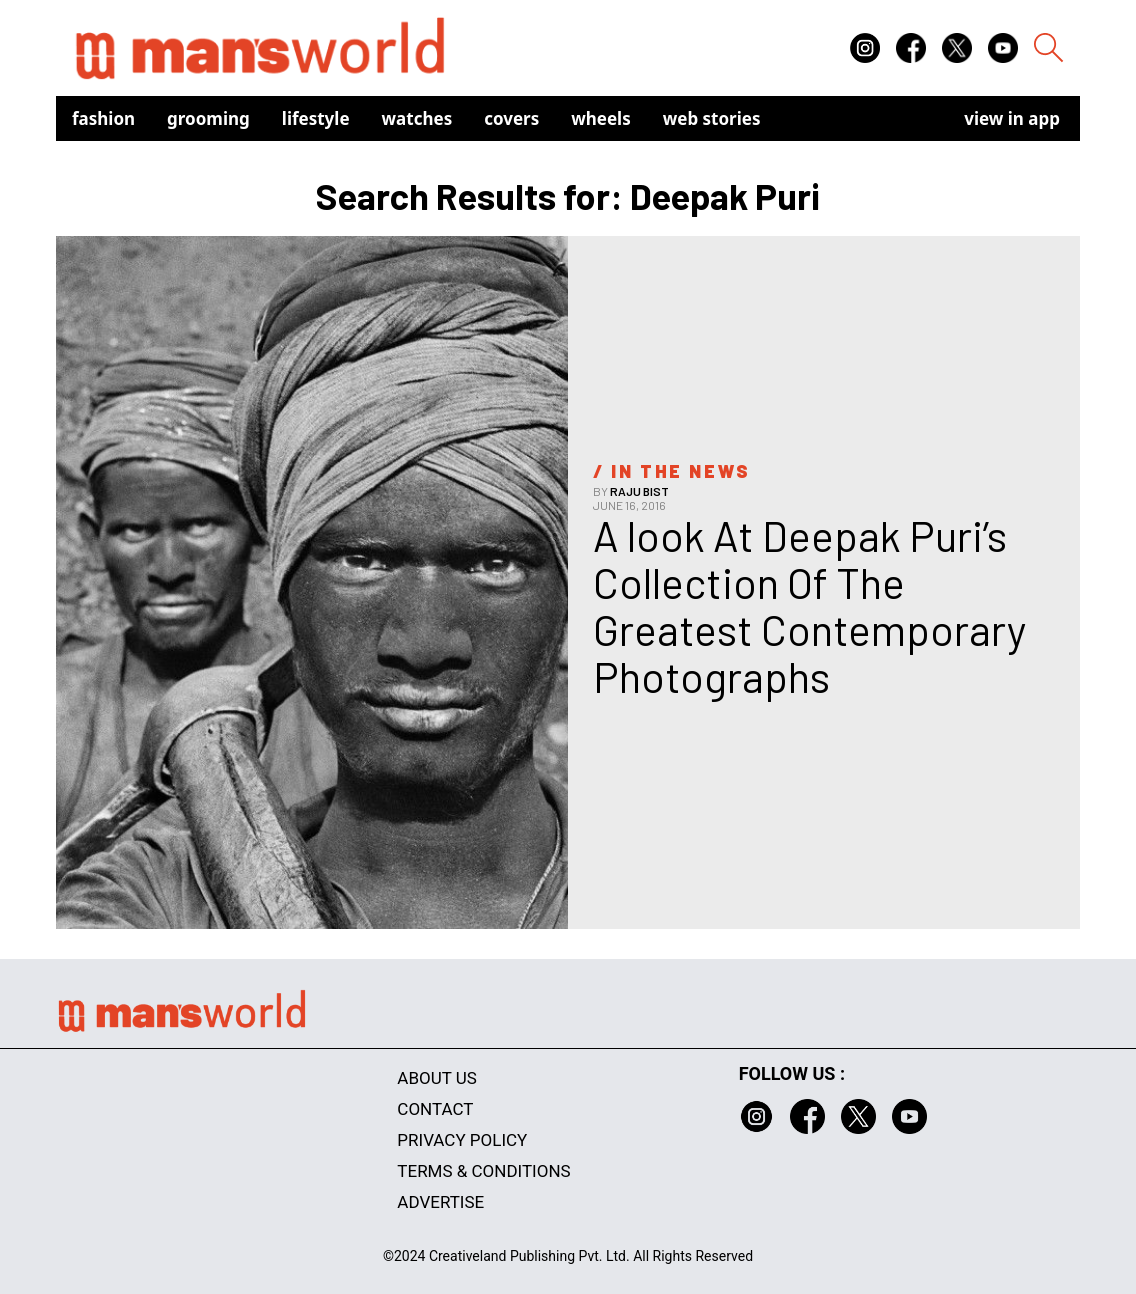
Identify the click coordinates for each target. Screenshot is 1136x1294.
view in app (1012, 118)
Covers (511, 118)
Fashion (103, 118)
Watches (417, 118)
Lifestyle (316, 118)
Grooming (208, 118)
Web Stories (712, 118)
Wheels (601, 118)
